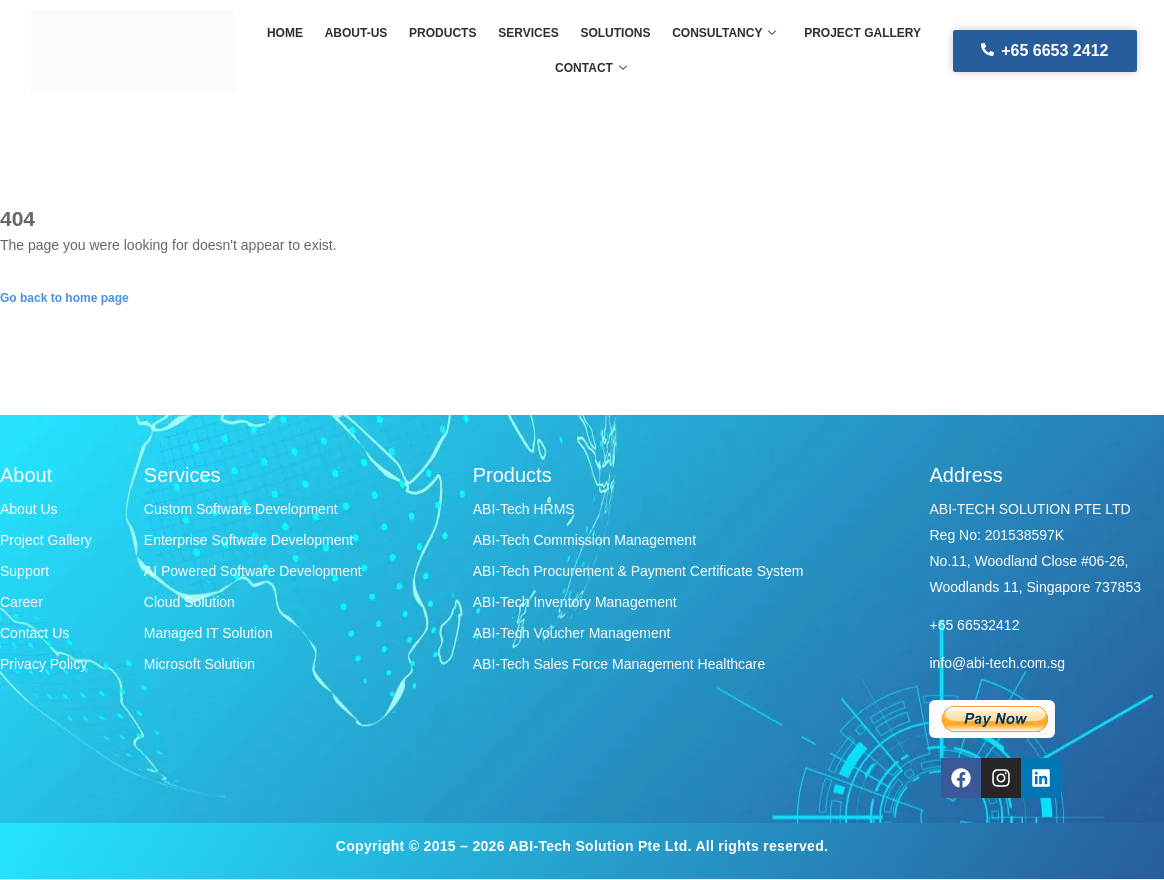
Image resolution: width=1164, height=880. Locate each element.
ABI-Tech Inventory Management (575, 602)
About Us (29, 509)
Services (528, 33)
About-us (359, 33)
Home (290, 33)
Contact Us (34, 633)
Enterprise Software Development (248, 540)
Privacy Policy (43, 664)
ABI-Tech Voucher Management (572, 633)
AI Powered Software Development (253, 571)
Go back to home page (64, 298)
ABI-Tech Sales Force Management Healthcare (619, 664)
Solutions (614, 33)
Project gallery (857, 33)
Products (444, 33)
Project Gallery (46, 540)
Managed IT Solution (208, 633)
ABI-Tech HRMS (524, 509)
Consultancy (721, 33)
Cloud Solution (189, 602)
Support (24, 571)
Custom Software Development (241, 509)
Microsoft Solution (199, 664)
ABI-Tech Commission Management (584, 540)
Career (21, 602)
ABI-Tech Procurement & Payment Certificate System (638, 571)
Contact (591, 68)
